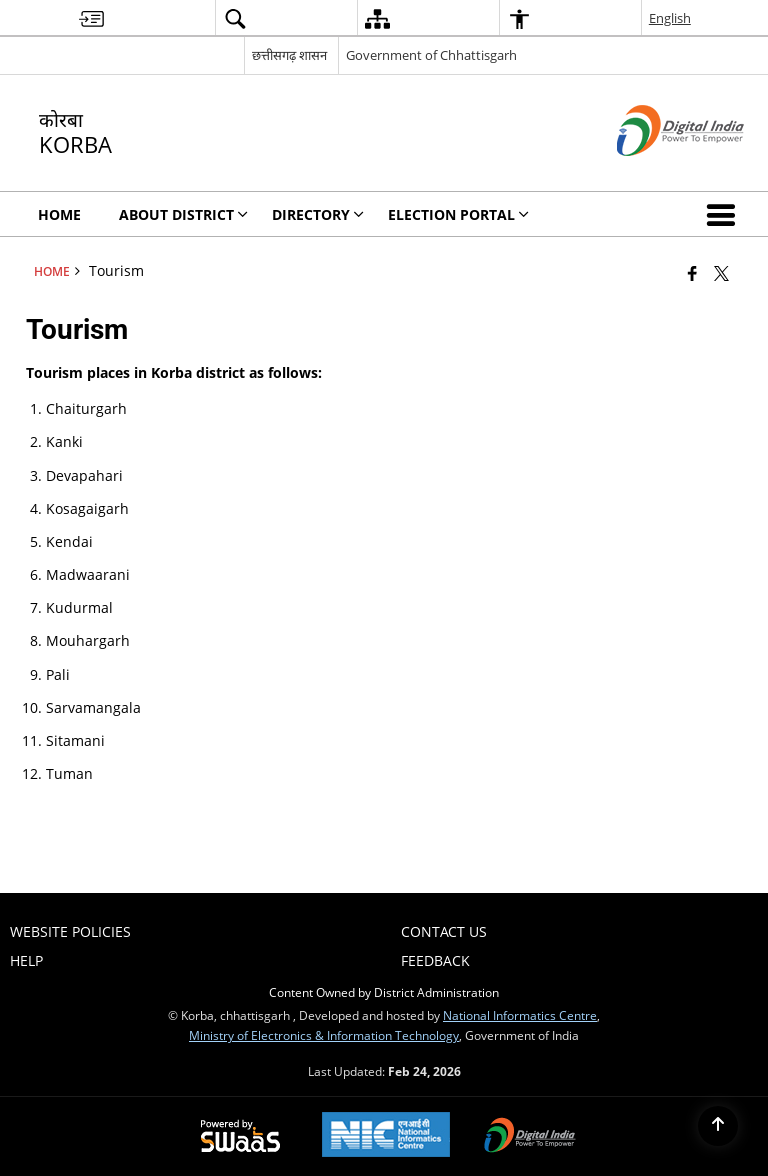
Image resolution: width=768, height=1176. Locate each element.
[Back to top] (718, 1126)
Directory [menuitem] (318, 214)
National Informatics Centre (520, 1015)
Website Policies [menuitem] (70, 931)
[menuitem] (91, 18)
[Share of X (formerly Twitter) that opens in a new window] (721, 273)
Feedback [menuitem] (435, 960)
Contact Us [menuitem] (444, 931)
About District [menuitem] (183, 214)
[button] (725, 214)
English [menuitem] (670, 18)
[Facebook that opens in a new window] (692, 273)
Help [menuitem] (26, 960)
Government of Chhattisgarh (431, 55)
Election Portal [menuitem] (458, 214)
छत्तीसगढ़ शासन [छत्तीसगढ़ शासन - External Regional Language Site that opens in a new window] (289, 55)
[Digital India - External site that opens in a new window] (655, 172)
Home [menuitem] (59, 214)
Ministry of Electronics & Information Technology (324, 1035)
